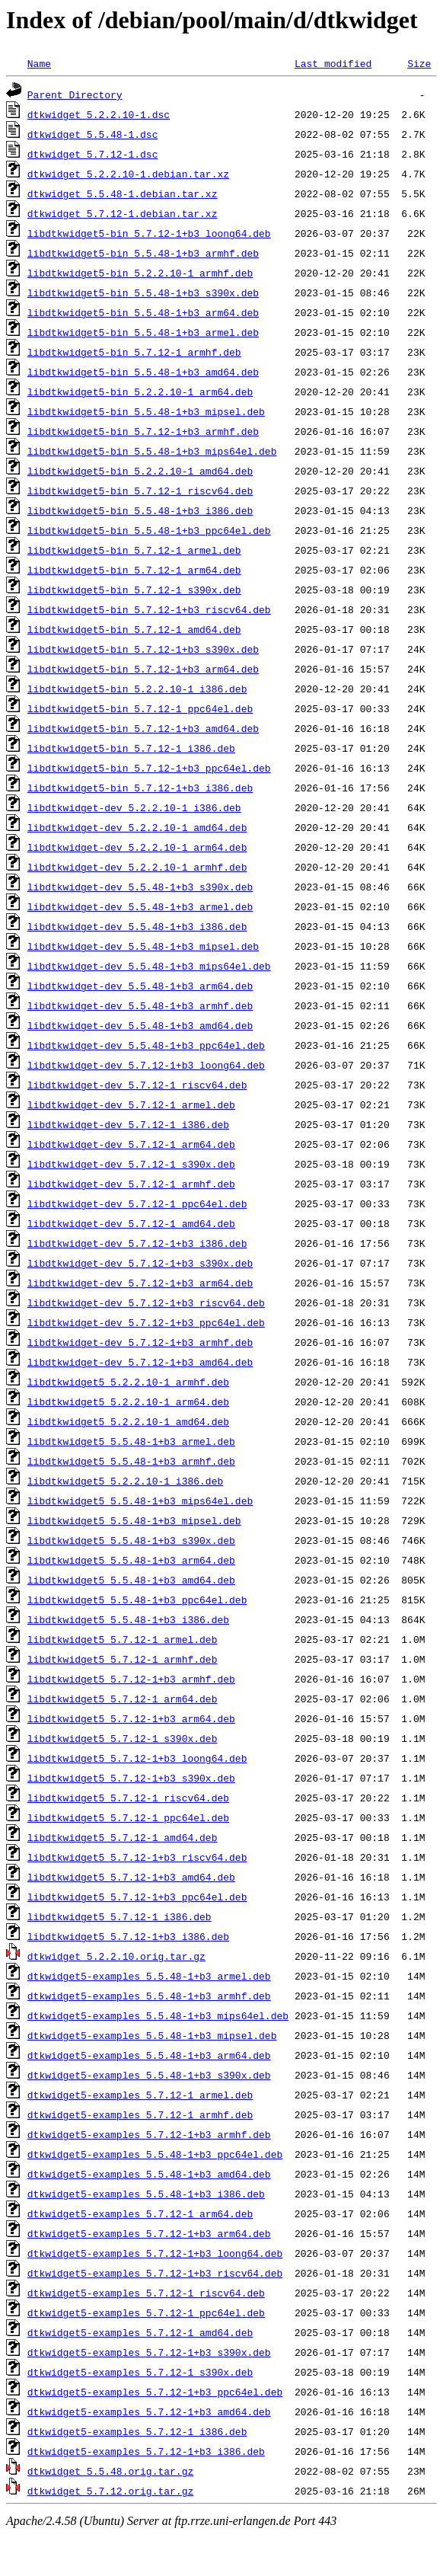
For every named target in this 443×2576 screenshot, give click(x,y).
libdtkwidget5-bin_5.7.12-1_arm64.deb (134, 570)
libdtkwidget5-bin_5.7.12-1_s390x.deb (134, 589)
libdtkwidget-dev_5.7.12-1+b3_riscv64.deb (146, 1302)
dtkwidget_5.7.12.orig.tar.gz (110, 2491)
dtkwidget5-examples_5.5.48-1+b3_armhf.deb (149, 1995)
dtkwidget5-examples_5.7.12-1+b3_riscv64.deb (154, 2273)
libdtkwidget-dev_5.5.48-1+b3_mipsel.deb (143, 946)
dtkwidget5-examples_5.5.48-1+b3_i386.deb (146, 2193)
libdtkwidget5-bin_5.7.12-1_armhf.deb (134, 352)
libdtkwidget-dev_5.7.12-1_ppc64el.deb (137, 1203)
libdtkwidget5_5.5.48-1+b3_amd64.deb (131, 1580)
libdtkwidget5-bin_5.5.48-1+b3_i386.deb (140, 510)
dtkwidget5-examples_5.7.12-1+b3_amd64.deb (149, 2411)
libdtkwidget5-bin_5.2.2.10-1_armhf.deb (140, 273)
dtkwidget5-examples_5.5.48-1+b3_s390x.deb (149, 2075)
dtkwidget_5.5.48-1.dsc (92, 134)
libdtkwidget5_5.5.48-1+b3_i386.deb (128, 1619)
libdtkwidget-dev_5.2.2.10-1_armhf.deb (137, 867)
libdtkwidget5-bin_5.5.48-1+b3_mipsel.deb (146, 411)
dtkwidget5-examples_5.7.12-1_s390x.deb (140, 2372)
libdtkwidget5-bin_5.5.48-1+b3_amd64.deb (143, 372)
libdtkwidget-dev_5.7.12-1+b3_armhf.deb (140, 1342)
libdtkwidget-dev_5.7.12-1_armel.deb (131, 1104)
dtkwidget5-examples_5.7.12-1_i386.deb (137, 2431)
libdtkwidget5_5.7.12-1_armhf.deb (122, 1659)
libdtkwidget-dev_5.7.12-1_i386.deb (128, 1124)
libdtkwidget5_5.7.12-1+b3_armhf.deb (131, 1679)
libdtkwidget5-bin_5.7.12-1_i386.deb (131, 748)
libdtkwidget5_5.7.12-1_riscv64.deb (128, 1797)
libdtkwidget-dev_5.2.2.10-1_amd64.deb (137, 827)
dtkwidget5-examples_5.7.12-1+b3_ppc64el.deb (154, 2392)
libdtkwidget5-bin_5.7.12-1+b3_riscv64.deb (149, 609)
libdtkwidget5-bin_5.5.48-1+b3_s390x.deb (143, 292)
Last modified (333, 63)
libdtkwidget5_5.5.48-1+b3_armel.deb (131, 1441)
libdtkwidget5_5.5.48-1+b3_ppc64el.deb (137, 1599)
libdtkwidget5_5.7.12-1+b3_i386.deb (128, 1936)
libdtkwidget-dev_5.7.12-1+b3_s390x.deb (140, 1263)
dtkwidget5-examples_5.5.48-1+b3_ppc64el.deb (154, 2154)
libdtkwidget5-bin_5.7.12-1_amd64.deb (134, 629)
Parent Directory (75, 94)
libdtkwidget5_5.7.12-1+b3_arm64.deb (131, 1718)
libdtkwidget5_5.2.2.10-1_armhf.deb (128, 1382)
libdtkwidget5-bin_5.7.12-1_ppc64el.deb (140, 708)
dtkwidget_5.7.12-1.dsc (92, 154)
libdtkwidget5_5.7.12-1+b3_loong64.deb (137, 1758)
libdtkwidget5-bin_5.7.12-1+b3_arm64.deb (143, 669)
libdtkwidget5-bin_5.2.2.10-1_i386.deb (137, 688)
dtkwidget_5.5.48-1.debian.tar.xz (122, 193)
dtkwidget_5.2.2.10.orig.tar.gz (116, 1956)
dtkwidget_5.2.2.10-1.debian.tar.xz (128, 174)
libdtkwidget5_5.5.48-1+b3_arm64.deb (131, 1560)
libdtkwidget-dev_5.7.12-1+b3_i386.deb (137, 1243)
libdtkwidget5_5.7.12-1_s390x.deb (122, 1738)
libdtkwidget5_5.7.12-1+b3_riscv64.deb (137, 1857)
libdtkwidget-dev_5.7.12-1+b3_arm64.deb (140, 1283)
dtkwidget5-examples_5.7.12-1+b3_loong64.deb (154, 2253)
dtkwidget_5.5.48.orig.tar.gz (110, 2471)
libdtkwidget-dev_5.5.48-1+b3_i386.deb (137, 926)
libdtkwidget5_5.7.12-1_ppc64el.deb (128, 1817)
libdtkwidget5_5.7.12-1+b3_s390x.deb (131, 1778)
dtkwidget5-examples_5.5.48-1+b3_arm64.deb (149, 2055)
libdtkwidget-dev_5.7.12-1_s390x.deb (131, 1164)
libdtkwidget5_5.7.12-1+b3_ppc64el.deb (137, 1896)
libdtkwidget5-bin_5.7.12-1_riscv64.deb (140, 490)
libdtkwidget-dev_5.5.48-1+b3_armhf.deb (140, 1005)
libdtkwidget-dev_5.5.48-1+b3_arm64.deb (140, 985)
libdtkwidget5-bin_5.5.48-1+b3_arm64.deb (143, 312)
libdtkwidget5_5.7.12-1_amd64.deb (122, 1837)
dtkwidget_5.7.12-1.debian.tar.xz (122, 213)
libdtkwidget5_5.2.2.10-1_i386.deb (125, 1481)
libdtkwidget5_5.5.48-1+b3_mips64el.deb (140, 1500)
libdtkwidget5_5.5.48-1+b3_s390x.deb (131, 1540)
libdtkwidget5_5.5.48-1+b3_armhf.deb (131, 1461)
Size (419, 63)
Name (39, 63)
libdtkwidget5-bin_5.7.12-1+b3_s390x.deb (143, 649)
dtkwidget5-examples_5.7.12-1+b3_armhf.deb (149, 2134)
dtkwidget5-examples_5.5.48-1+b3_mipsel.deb (152, 2035)
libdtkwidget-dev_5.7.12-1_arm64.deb (131, 1144)
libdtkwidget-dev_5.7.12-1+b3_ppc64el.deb (146, 1322)
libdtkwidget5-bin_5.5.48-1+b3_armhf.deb (143, 253)
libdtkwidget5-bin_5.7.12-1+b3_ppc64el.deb (149, 768)
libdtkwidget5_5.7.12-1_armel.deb (122, 1639)
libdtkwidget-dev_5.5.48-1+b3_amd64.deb (140, 1025)
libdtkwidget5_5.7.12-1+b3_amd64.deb (131, 1877)
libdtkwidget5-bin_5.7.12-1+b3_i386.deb (140, 787)
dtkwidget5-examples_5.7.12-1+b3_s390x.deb (149, 2352)
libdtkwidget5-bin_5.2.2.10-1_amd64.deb (140, 471)
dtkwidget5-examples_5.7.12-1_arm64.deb (140, 2213)
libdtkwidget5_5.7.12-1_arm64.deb (122, 1698)
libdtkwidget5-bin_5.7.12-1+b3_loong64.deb (149, 233)
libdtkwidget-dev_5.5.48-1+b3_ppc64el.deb (146, 1045)
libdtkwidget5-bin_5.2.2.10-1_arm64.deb (140, 391)
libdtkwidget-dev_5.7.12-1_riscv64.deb (137, 1084)
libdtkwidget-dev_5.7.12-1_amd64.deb (131, 1223)
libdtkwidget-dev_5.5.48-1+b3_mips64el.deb (149, 966)
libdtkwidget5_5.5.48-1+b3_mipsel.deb (134, 1520)
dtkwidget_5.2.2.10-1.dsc (98, 114)
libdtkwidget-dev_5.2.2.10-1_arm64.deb (137, 847)
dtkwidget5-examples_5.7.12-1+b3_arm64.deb (149, 2233)
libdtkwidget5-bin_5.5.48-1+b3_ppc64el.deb (149, 530)
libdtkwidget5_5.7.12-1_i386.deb (119, 1916)
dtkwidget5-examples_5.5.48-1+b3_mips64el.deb (157, 2015)
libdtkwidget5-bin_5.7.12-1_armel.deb (134, 550)
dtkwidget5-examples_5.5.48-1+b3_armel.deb (149, 1976)
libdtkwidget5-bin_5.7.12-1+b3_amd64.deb (143, 728)
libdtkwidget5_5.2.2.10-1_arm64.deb (128, 1401)
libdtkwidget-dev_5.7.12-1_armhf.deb (131, 1184)
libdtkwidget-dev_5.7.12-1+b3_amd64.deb (140, 1362)
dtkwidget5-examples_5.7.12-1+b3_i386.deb (146, 2451)
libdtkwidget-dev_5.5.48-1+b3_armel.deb (140, 906)
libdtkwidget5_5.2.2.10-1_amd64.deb (128, 1421)
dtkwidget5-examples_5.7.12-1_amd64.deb (140, 2332)
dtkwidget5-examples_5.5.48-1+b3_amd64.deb (149, 2174)
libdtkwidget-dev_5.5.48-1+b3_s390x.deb (140, 886)
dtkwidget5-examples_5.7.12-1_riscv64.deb (146, 2293)
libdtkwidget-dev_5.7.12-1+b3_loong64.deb (146, 1065)
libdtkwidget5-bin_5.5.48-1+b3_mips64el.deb (152, 451)
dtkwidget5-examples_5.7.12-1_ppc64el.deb (146, 2312)
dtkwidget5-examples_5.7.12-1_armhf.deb (140, 2114)
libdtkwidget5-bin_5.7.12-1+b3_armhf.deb (143, 431)
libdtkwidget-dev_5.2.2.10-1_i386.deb (134, 807)
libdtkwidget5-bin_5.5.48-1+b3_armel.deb (143, 332)
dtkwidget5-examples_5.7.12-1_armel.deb (140, 2094)
